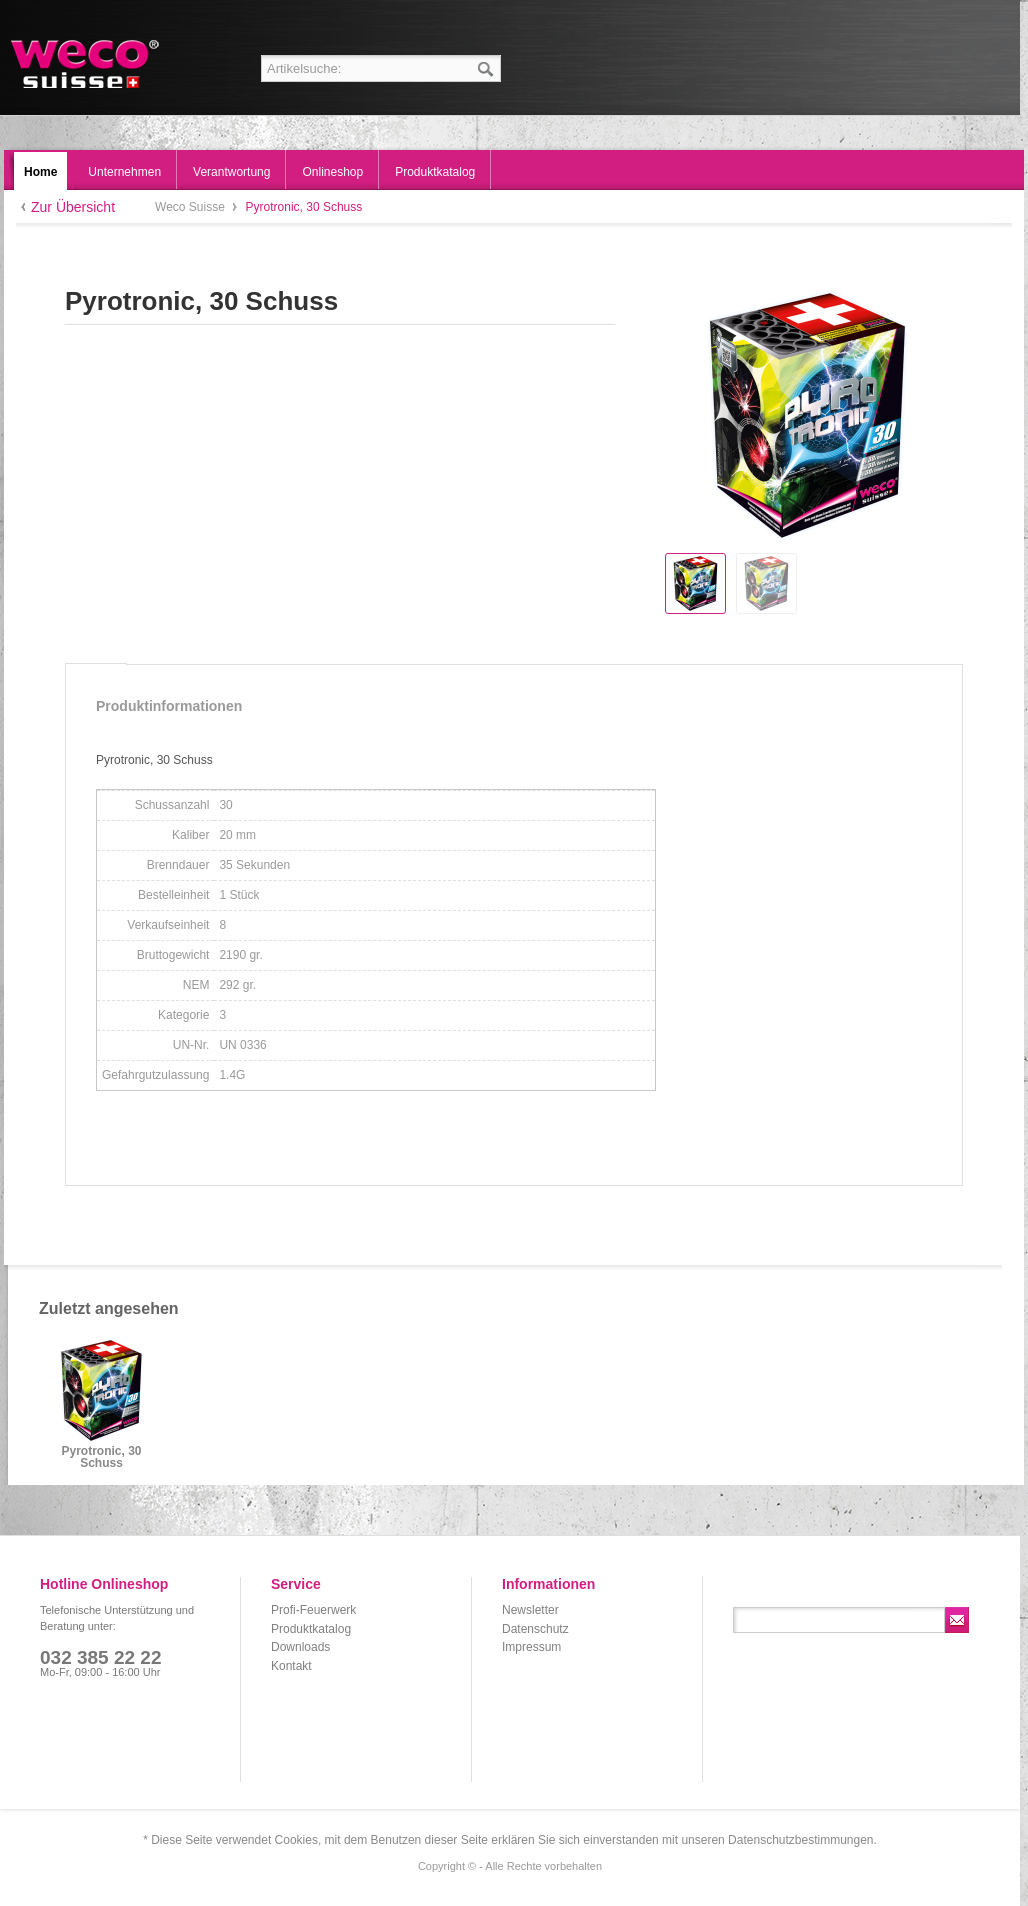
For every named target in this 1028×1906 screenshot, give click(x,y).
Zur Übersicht (73, 207)
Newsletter (530, 1610)
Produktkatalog (311, 1629)
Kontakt (291, 1666)
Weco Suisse (86, 64)
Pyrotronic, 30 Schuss (101, 1457)
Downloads (300, 1647)
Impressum (531, 1647)
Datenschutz (535, 1629)
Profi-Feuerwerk (313, 1610)
